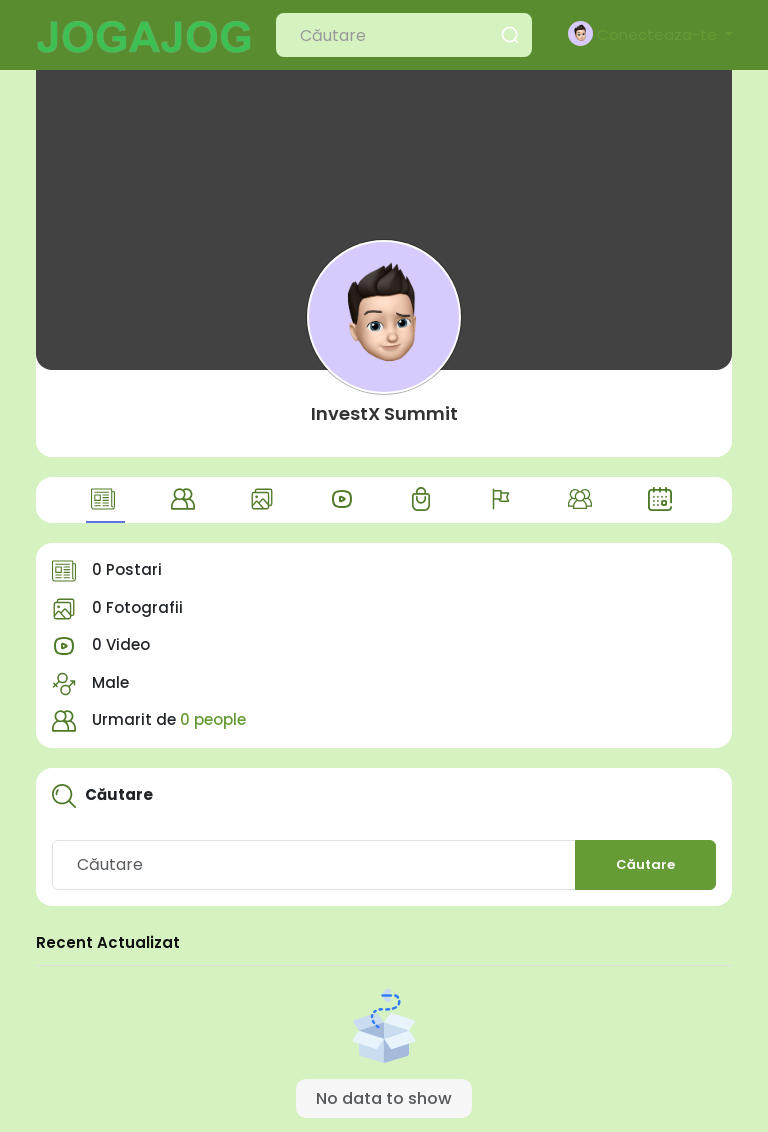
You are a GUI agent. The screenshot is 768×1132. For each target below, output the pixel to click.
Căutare (645, 864)
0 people (213, 719)
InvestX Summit (384, 413)
